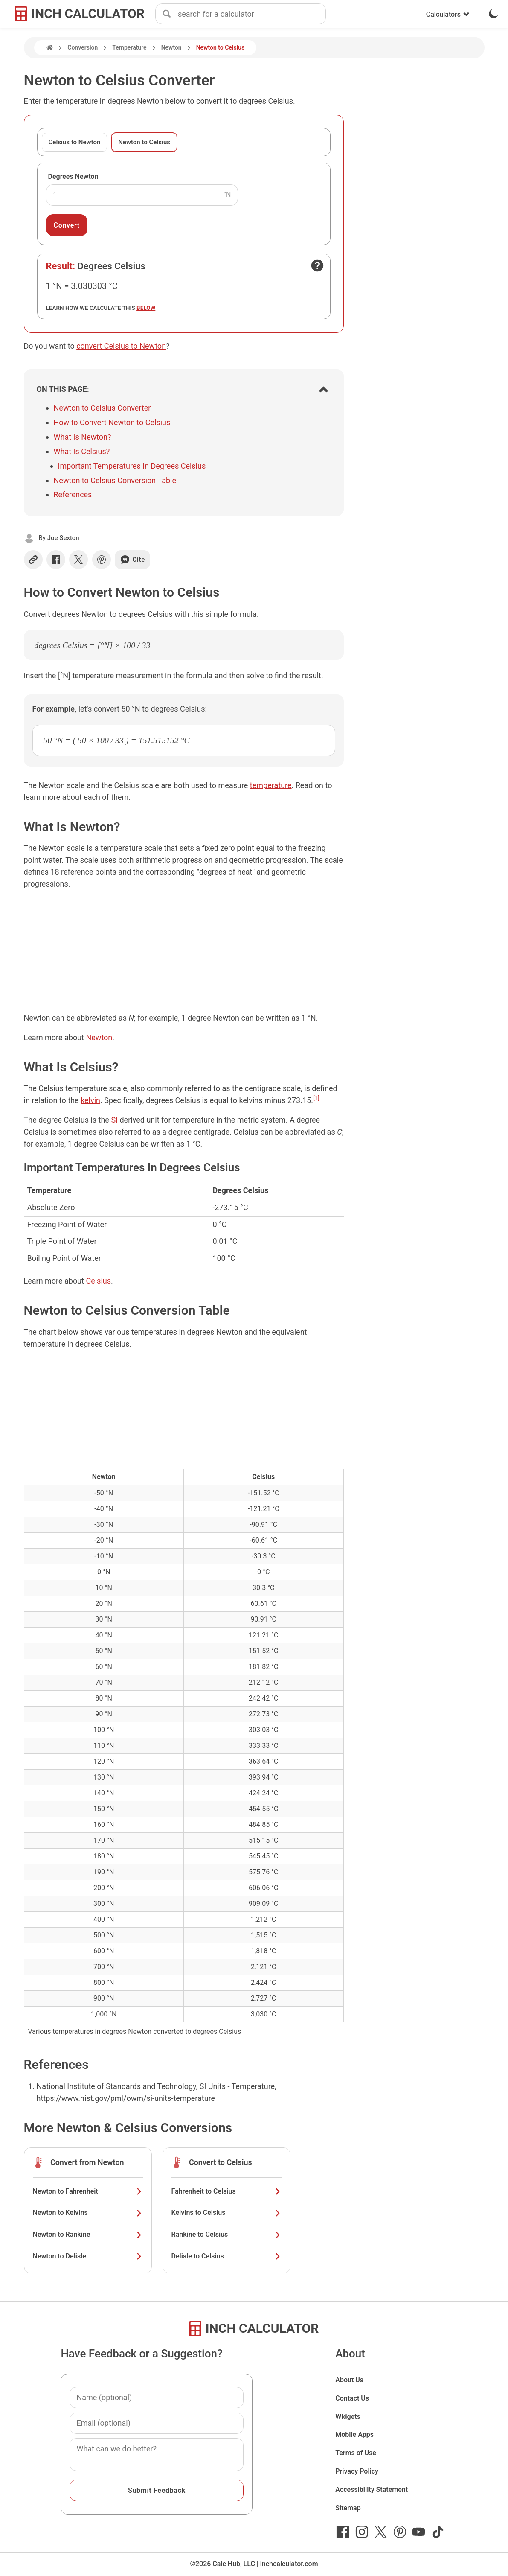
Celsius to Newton (75, 142)
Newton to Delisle (88, 2256)
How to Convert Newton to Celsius (112, 422)
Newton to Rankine (88, 2234)
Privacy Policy (356, 2471)
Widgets (347, 2417)
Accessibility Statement (371, 2490)
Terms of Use (355, 2453)
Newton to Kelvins (88, 2212)
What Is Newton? (82, 436)
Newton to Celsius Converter (102, 407)
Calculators (448, 14)
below (145, 307)
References (73, 494)
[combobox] (251, 14)
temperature (271, 785)
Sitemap (347, 2508)
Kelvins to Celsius (226, 2212)
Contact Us (352, 2398)
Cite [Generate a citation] (132, 559)
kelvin (90, 1100)
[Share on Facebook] (55, 559)
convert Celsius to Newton (121, 345)
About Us (349, 2380)
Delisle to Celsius (226, 2256)
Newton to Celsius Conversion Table (115, 480)
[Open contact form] (317, 265)
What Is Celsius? (82, 451)
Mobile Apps (354, 2434)
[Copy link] (33, 559)
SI (114, 1119)
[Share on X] (78, 559)
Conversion (82, 47)
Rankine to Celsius (226, 2234)
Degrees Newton (73, 176)
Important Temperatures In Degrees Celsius (132, 465)
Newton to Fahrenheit (88, 2191)
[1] (316, 1097)
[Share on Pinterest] (101, 559)
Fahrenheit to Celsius (226, 2191)
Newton (171, 47)
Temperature (129, 47)
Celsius (98, 1280)
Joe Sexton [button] (63, 538)
